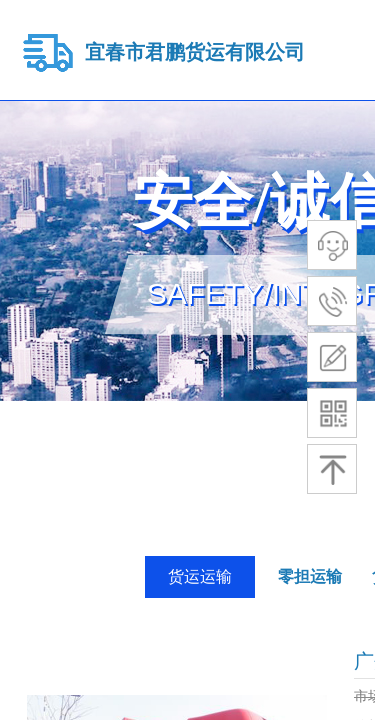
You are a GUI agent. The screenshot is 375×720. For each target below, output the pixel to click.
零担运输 (310, 576)
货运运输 (200, 576)
